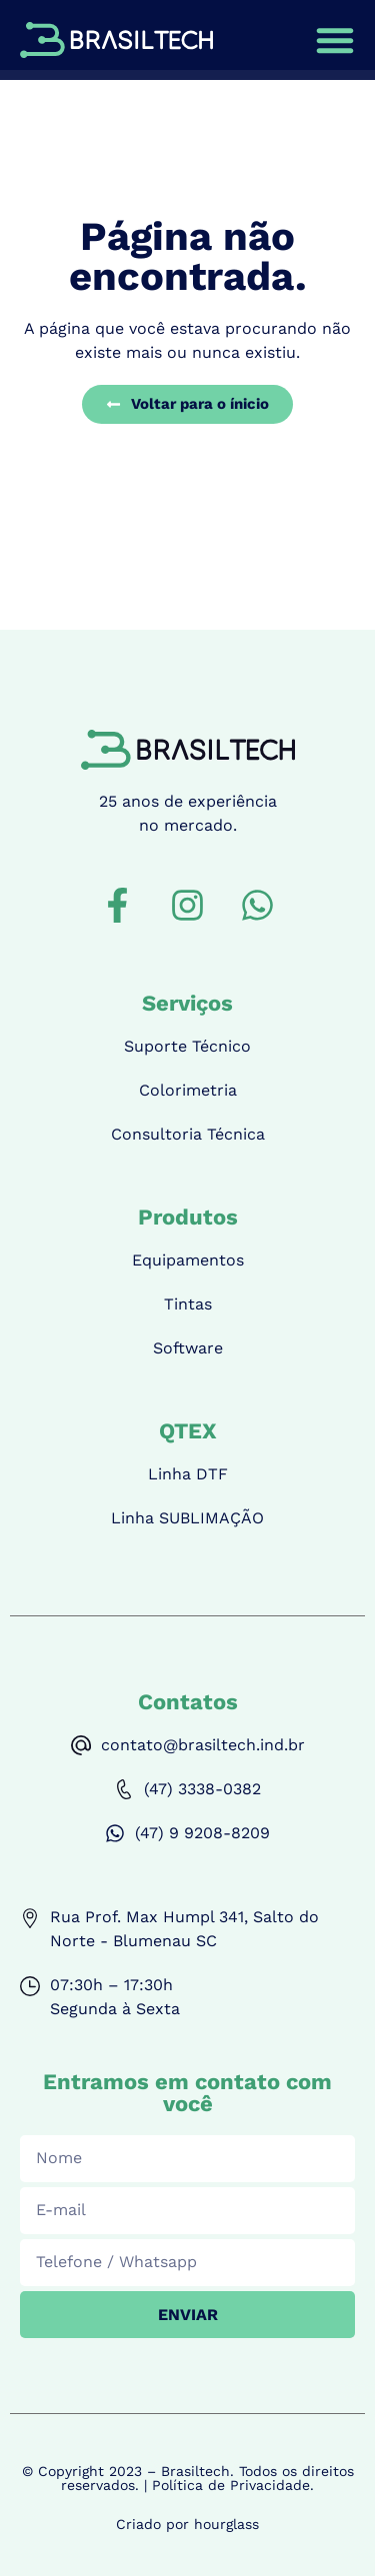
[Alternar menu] (335, 40)
